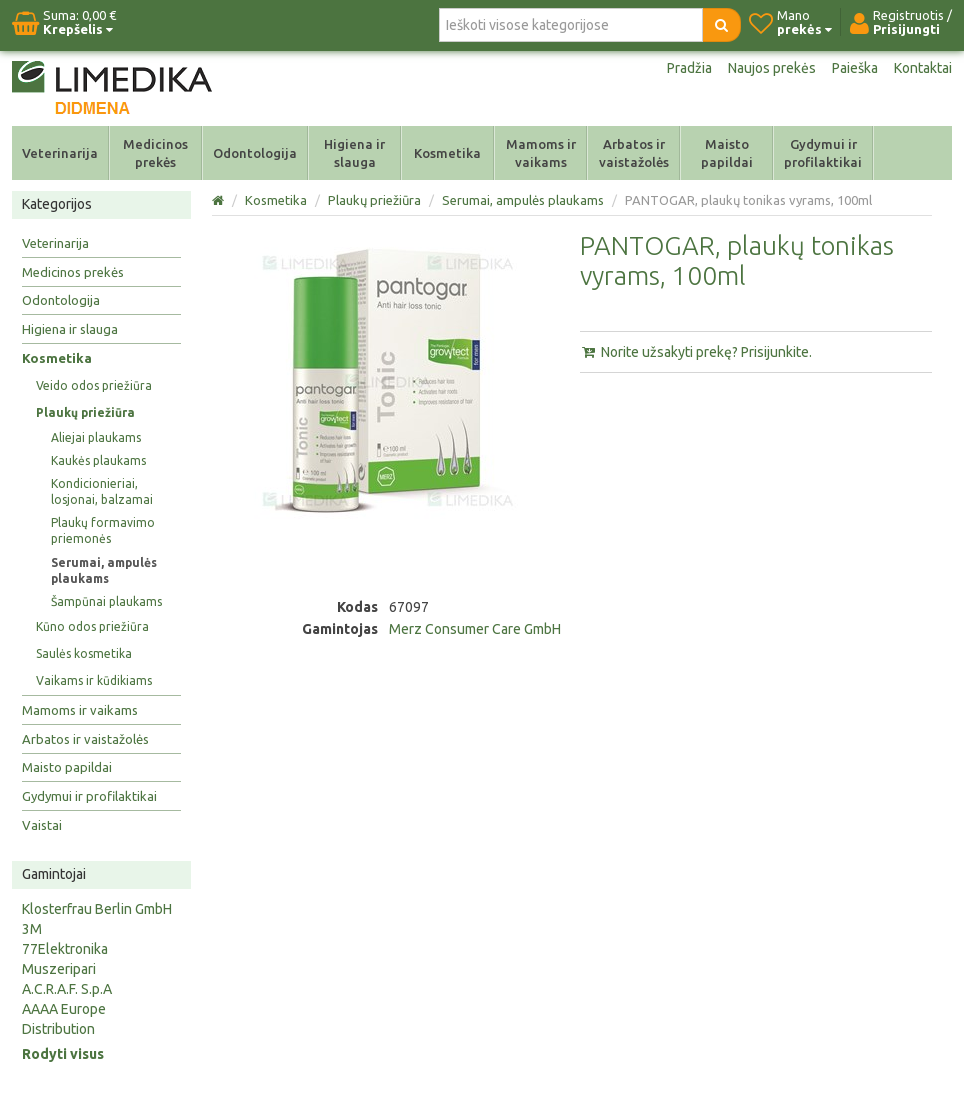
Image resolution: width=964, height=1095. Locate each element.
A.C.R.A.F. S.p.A (67, 989)
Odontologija (255, 153)
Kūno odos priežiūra (92, 626)
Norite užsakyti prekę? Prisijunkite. (696, 352)
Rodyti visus (63, 1054)
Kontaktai (923, 68)
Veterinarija (60, 153)
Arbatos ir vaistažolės (634, 153)
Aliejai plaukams (96, 437)
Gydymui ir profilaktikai (823, 153)
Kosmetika (447, 153)
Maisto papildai (727, 153)
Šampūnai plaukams (106, 601)
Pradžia (689, 68)
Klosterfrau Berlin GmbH (97, 909)
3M (32, 929)
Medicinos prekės (155, 153)
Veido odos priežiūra (94, 385)
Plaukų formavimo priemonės (103, 530)
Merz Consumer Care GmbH (475, 629)
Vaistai (42, 825)
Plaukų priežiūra (85, 412)
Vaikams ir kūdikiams (94, 680)
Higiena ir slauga (354, 153)
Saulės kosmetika (84, 653)
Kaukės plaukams (98, 460)
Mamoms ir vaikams (541, 153)
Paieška (855, 68)
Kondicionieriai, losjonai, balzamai (102, 491)
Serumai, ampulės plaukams (104, 570)
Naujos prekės (772, 68)
